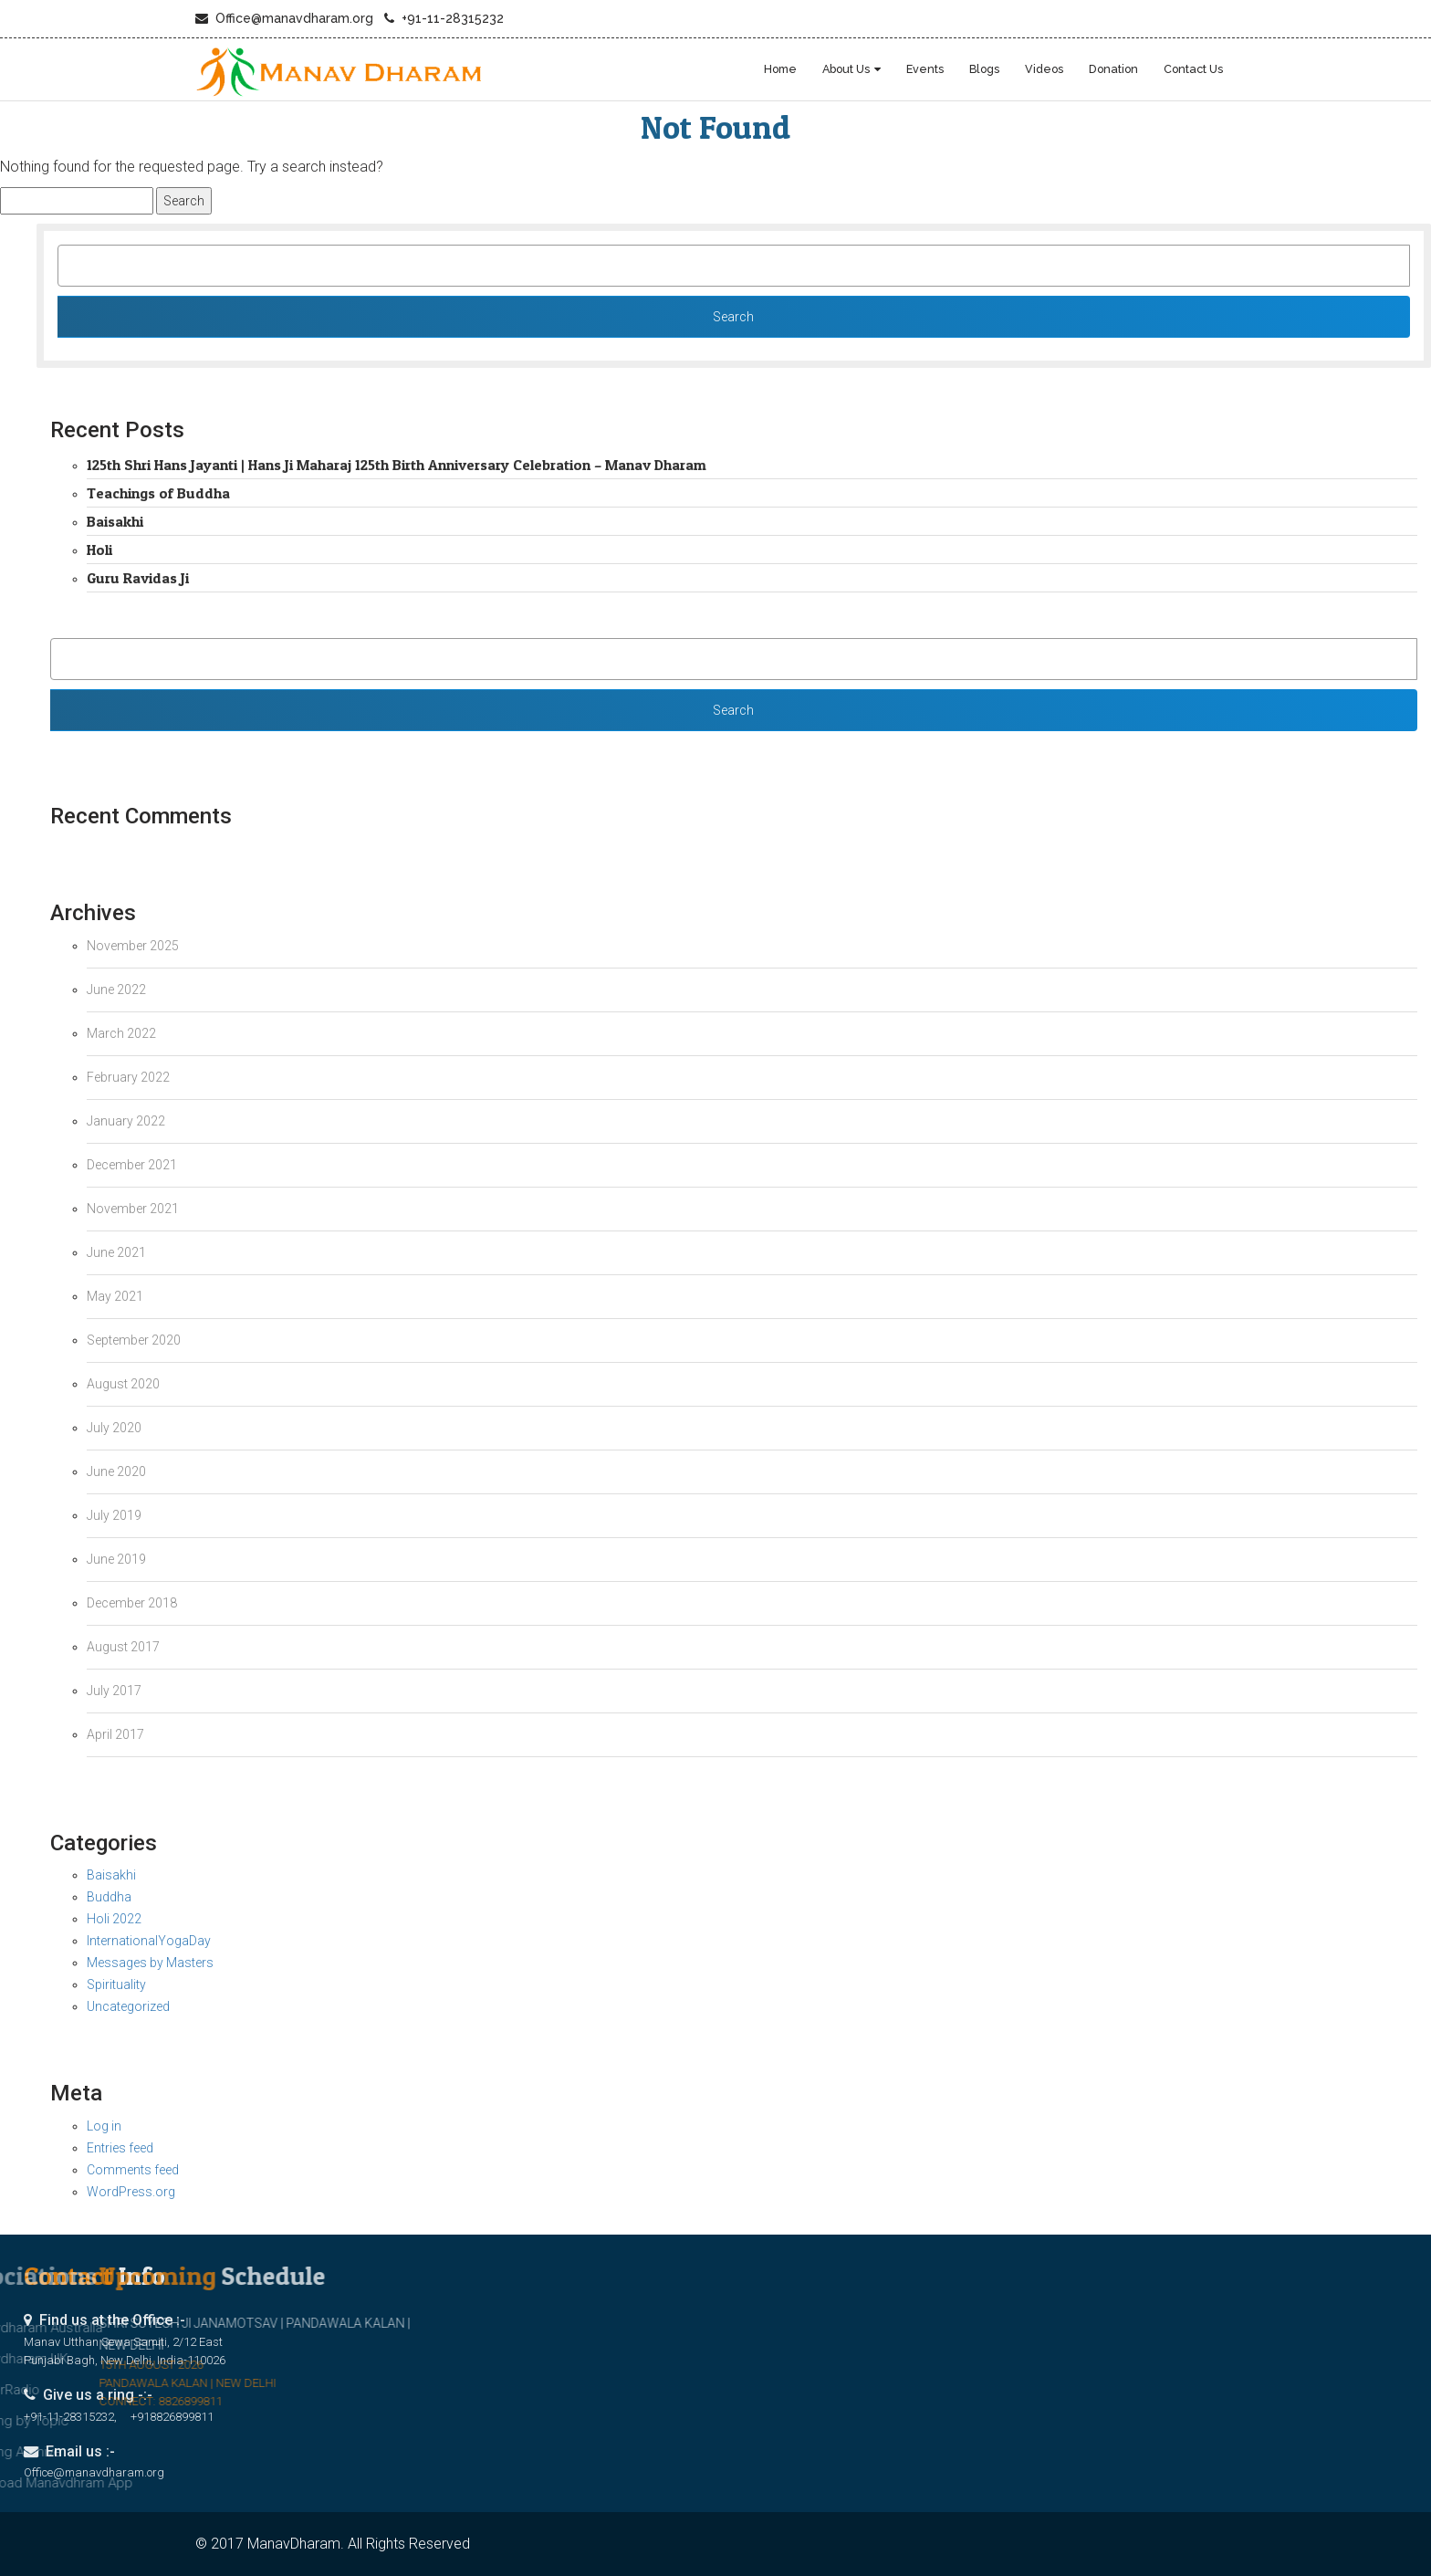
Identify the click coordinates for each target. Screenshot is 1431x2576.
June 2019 (116, 1559)
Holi (99, 549)
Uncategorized (128, 2006)
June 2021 (116, 1252)
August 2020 (123, 1384)
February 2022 (128, 1077)
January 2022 (126, 1121)
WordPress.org (131, 2191)
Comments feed (133, 2169)
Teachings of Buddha (158, 493)
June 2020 (116, 1471)
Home (780, 69)
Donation (1113, 69)
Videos (1044, 69)
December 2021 (132, 1164)
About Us (846, 69)
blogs (984, 69)
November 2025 (133, 945)
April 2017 (115, 1734)
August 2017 (123, 1646)
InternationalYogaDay (149, 1940)
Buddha (109, 1897)
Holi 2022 (114, 1918)
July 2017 (114, 1690)
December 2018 (132, 1603)
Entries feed (120, 2148)
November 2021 (133, 1208)
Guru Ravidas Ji (138, 578)
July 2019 (114, 1515)
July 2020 (114, 1427)
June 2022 (116, 989)
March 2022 (121, 1033)
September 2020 (134, 1340)
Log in (104, 2126)
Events (925, 69)
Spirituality (116, 1984)
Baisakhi (115, 521)
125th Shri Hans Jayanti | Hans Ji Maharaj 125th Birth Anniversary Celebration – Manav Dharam (396, 465)
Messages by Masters (150, 1962)
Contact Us (1193, 69)
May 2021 (115, 1296)
